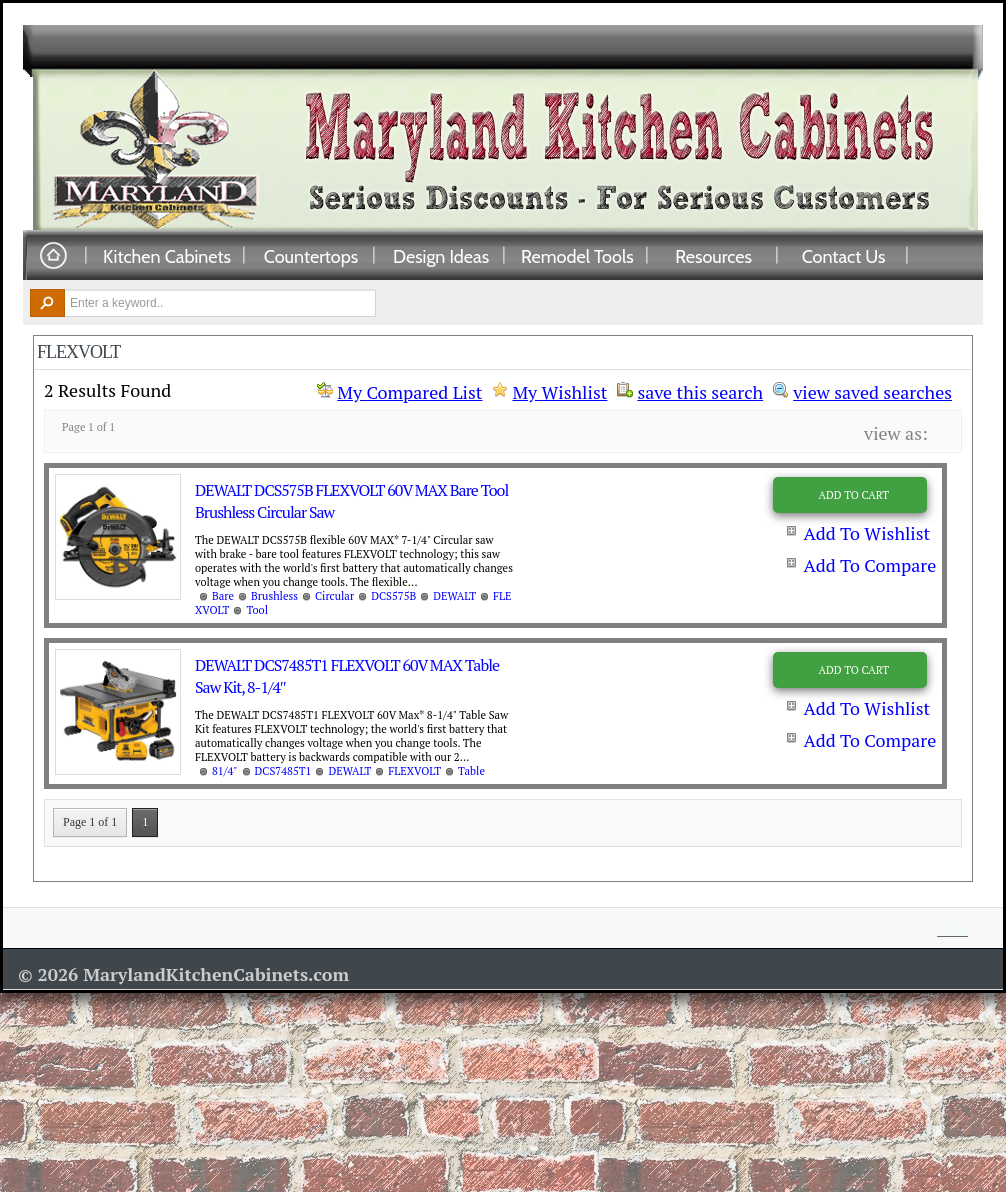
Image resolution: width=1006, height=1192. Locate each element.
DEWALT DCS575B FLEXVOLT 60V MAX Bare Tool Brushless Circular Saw (351, 501)
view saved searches (872, 390)
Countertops (311, 256)
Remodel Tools (577, 256)
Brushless (274, 596)
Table (471, 771)
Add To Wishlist (866, 533)
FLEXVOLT (414, 771)
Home (53, 256)
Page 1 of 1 (90, 822)
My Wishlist (559, 392)
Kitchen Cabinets (167, 256)
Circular (334, 596)
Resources (713, 256)
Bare (223, 596)
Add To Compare (869, 565)
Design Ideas (441, 256)
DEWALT (454, 596)
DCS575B (393, 596)
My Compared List (409, 392)
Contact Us (844, 256)
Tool (257, 610)
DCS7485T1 (283, 771)
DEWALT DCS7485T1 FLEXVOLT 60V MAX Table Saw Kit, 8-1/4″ (347, 676)
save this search (700, 390)
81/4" (225, 771)
